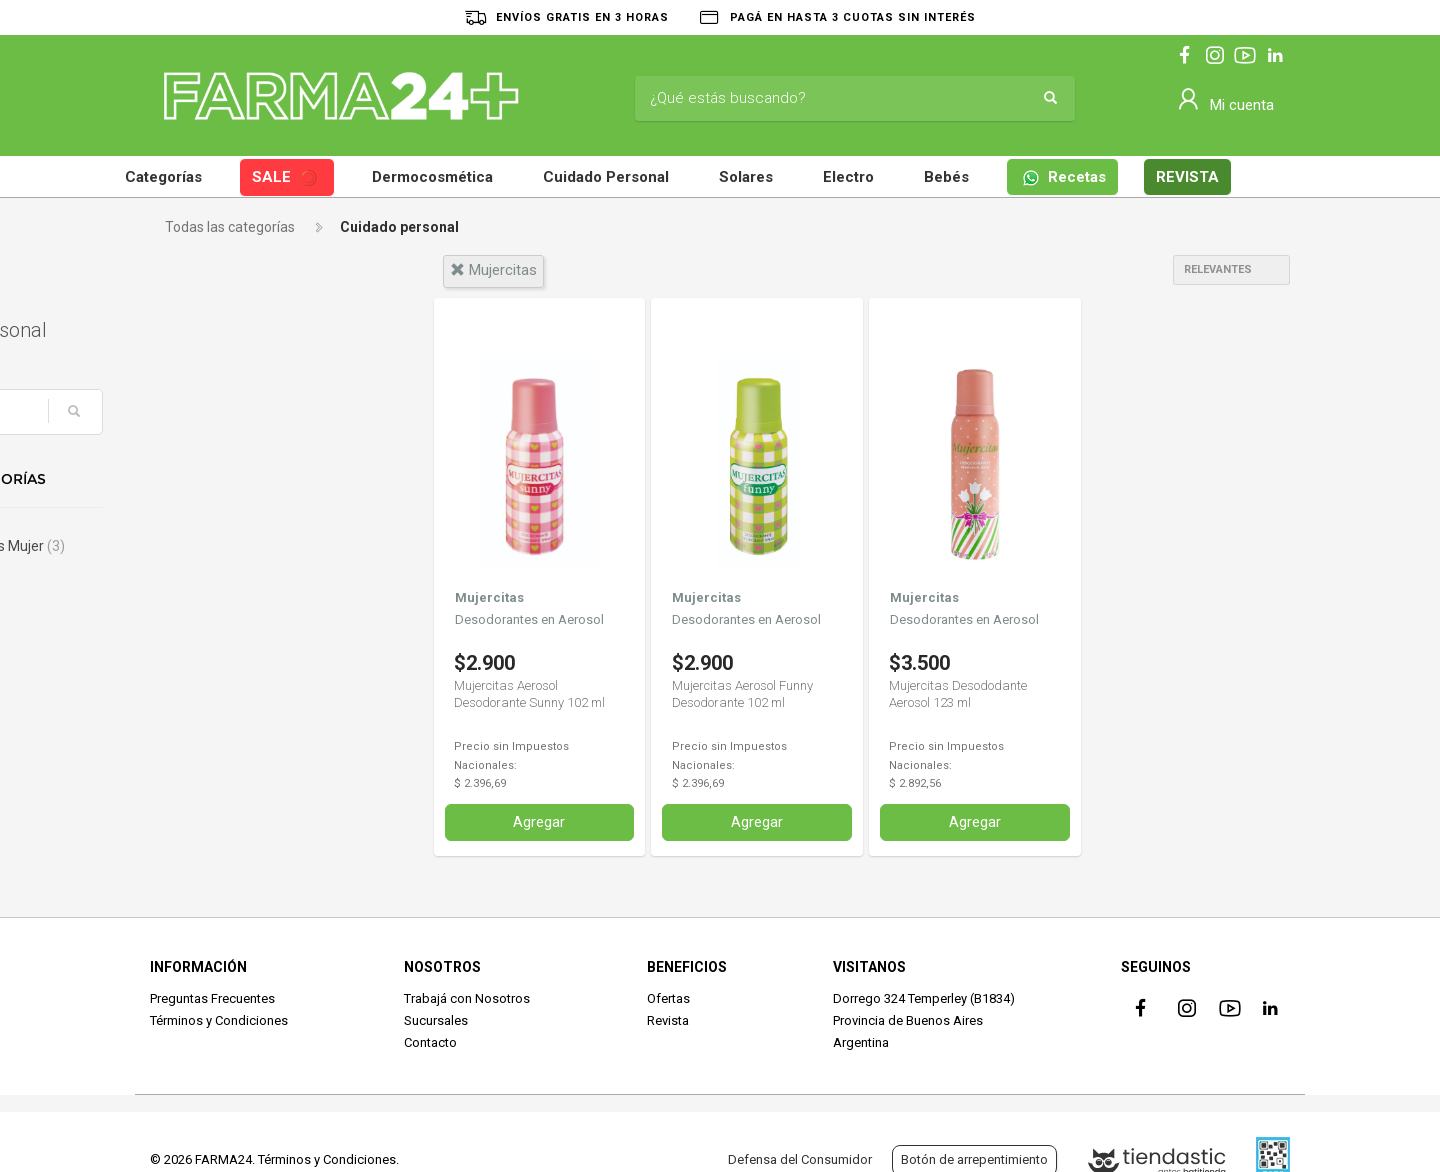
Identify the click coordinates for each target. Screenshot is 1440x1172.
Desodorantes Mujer (246, 546)
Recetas (1064, 177)
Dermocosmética (432, 177)
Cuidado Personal (606, 177)
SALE (285, 178)
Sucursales (436, 1019)
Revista (668, 1019)
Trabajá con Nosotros (467, 997)
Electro (848, 177)
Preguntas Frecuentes (212, 997)
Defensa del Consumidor (800, 1159)
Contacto (430, 1042)
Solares (746, 177)
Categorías (163, 177)
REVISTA (1187, 177)
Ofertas (668, 997)
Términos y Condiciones (219, 1019)
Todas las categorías (230, 227)
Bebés (946, 177)
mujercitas (493, 270)
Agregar (539, 821)
